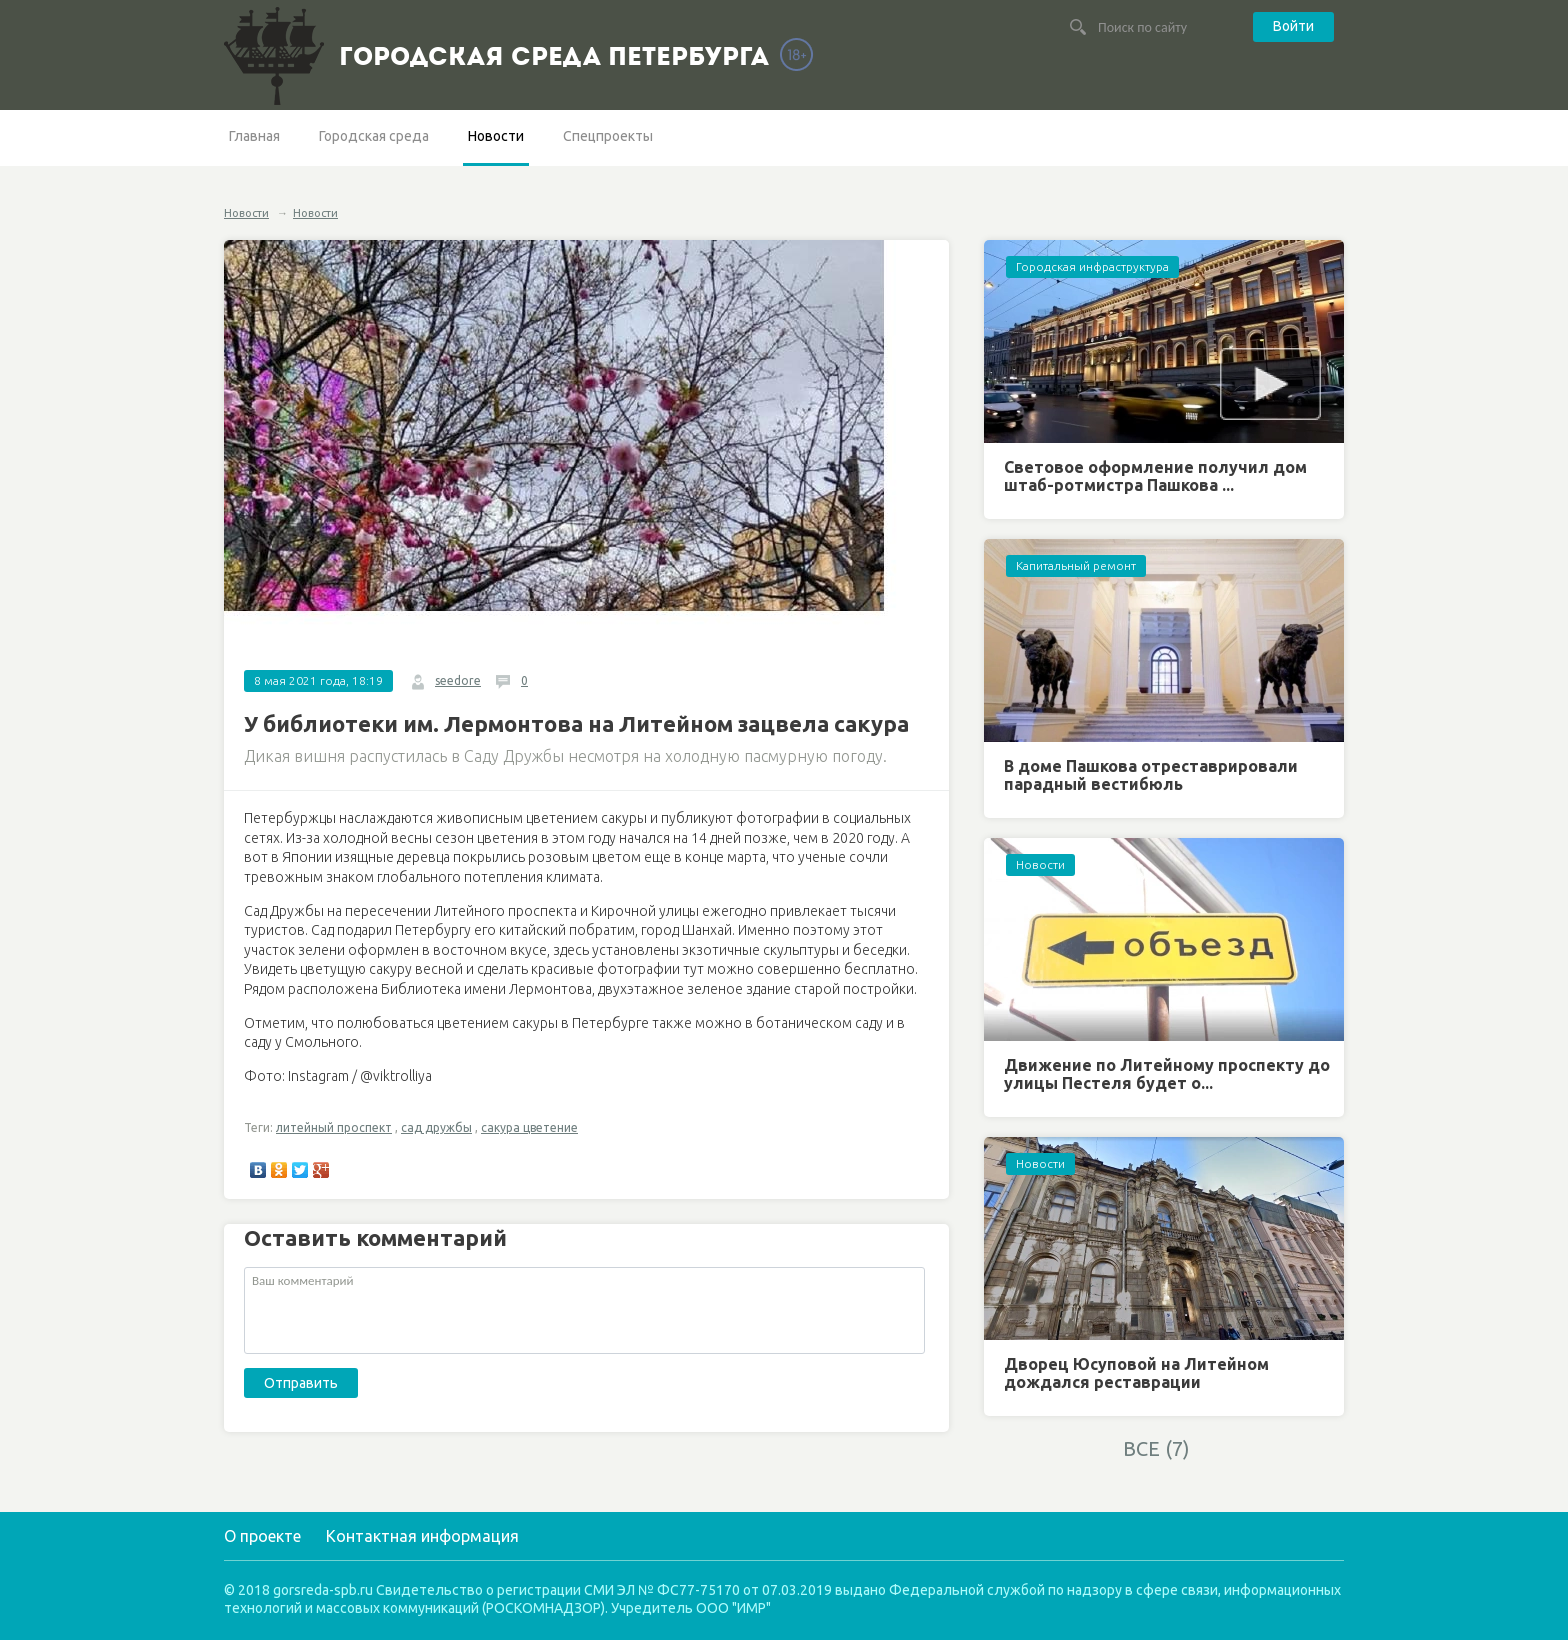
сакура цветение (529, 1127)
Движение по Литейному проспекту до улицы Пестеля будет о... (1167, 1074)
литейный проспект (334, 1127)
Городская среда (374, 136)
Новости (496, 136)
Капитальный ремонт (1076, 565)
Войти (1293, 26)
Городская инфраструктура (1092, 266)
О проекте (262, 1536)
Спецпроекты (608, 136)
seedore (458, 680)
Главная (254, 136)
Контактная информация (422, 1536)
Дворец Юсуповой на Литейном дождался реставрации (1136, 1373)
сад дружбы (436, 1127)
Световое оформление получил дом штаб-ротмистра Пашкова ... (1155, 476)
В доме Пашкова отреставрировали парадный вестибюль (1151, 775)
